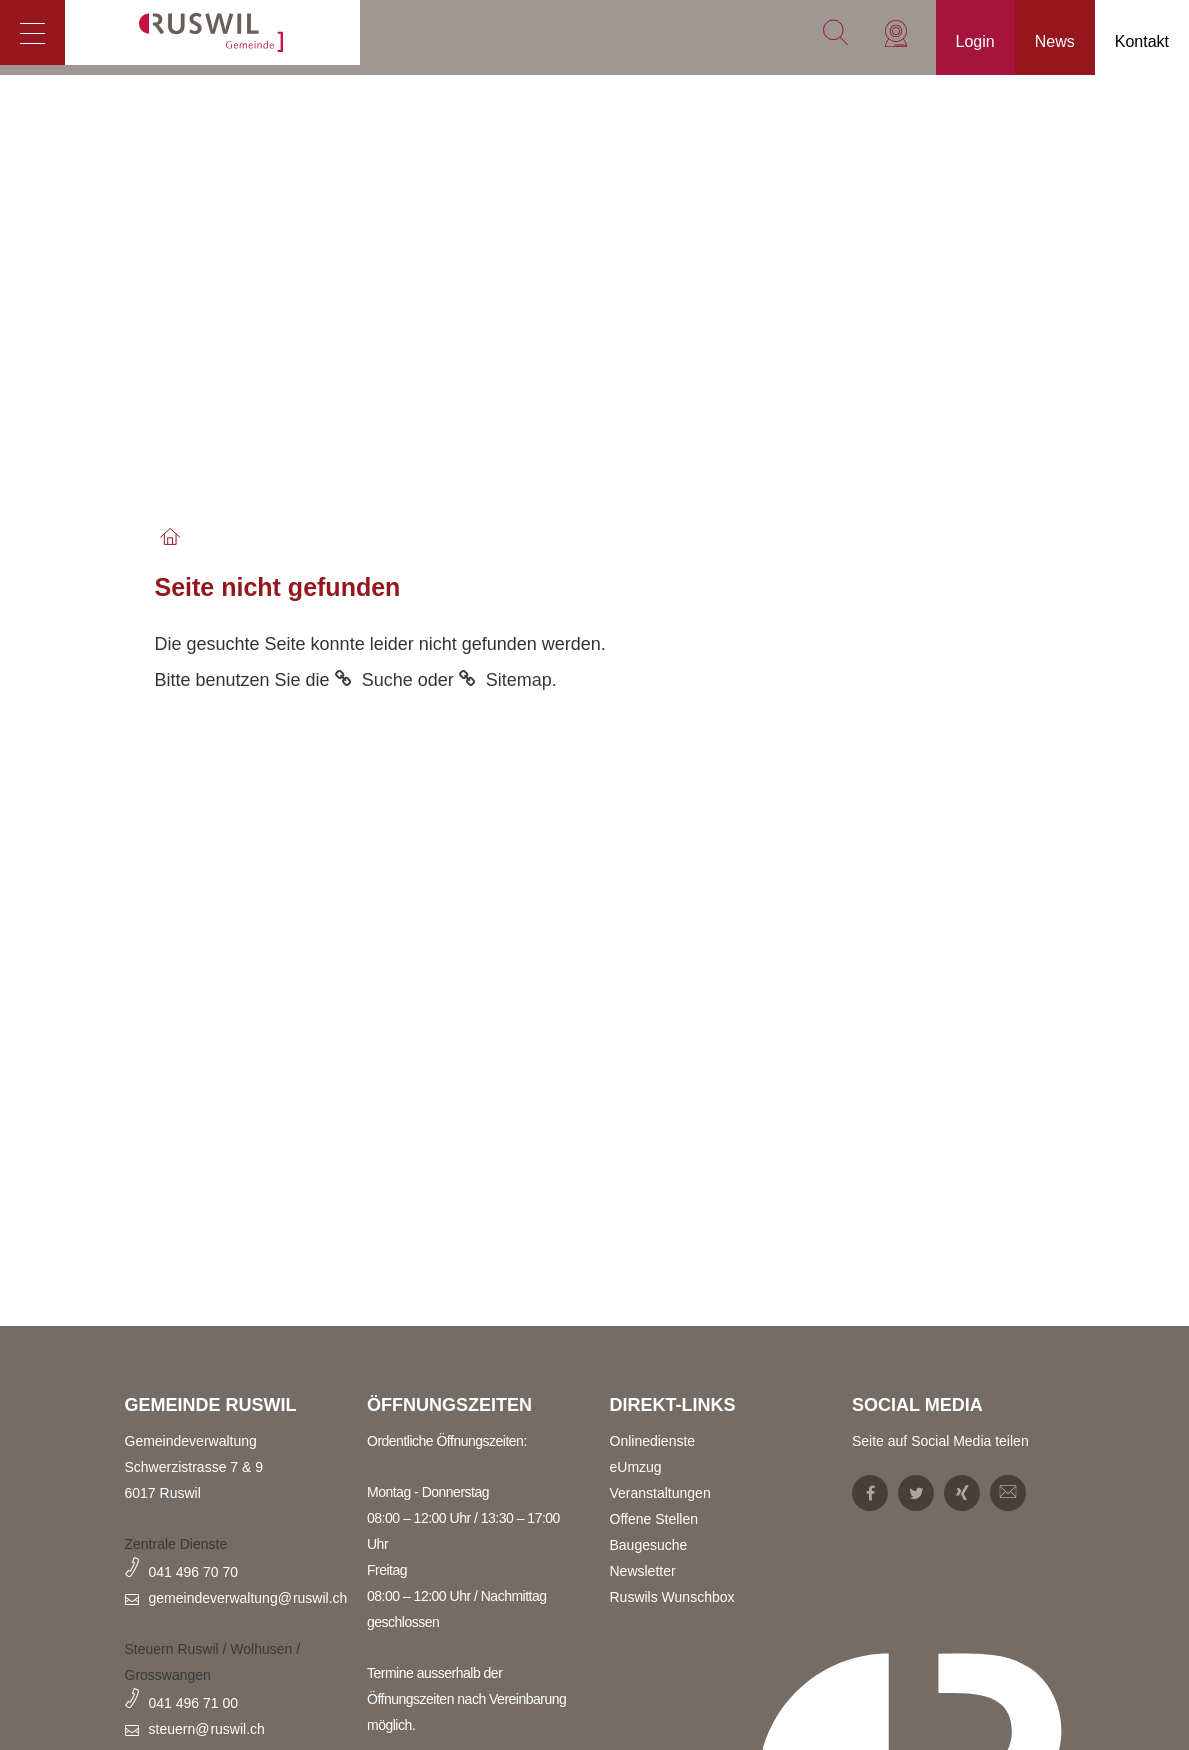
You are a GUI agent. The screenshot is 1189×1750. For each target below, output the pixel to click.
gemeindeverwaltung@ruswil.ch (248, 1598)
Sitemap (519, 680)
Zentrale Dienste (176, 1544)
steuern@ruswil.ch (207, 1729)
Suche (387, 680)
